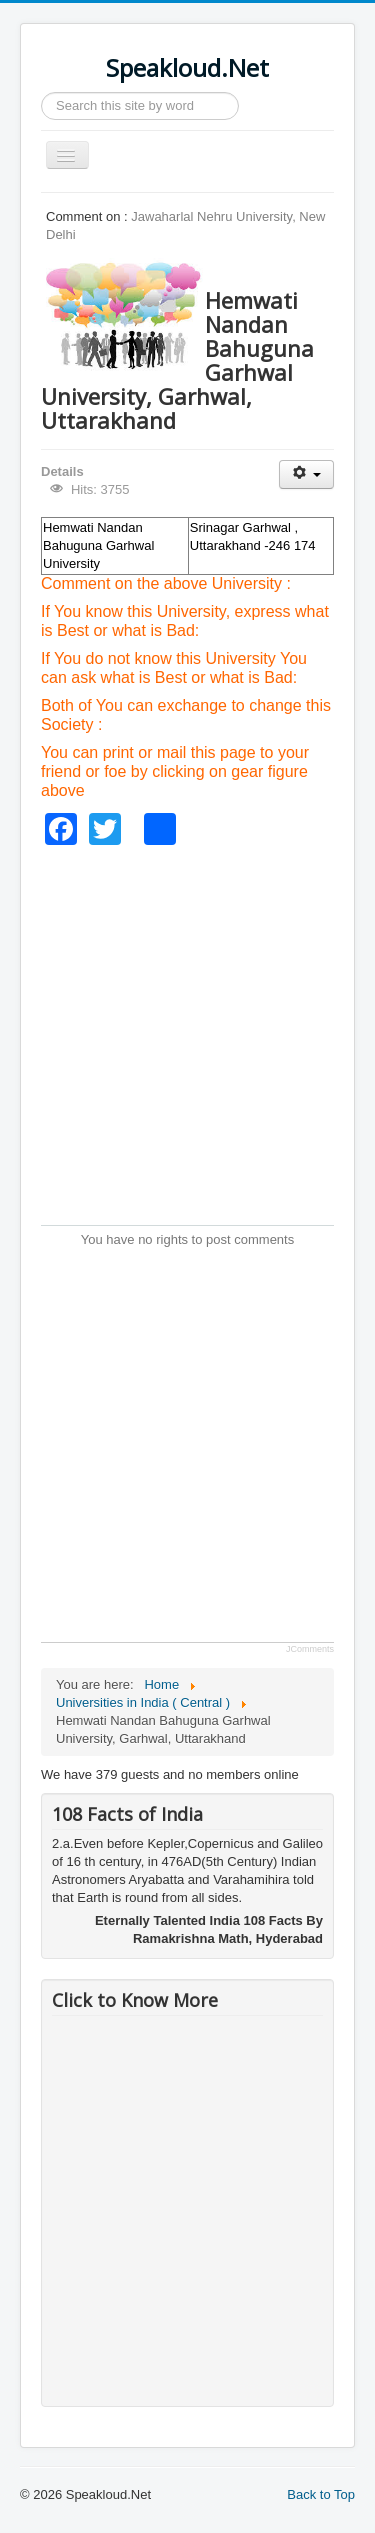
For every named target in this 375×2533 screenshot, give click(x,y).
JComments (310, 1649)
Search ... (41, 92)
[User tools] (306, 474)
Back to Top (321, 2494)
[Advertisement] (187, 1032)
